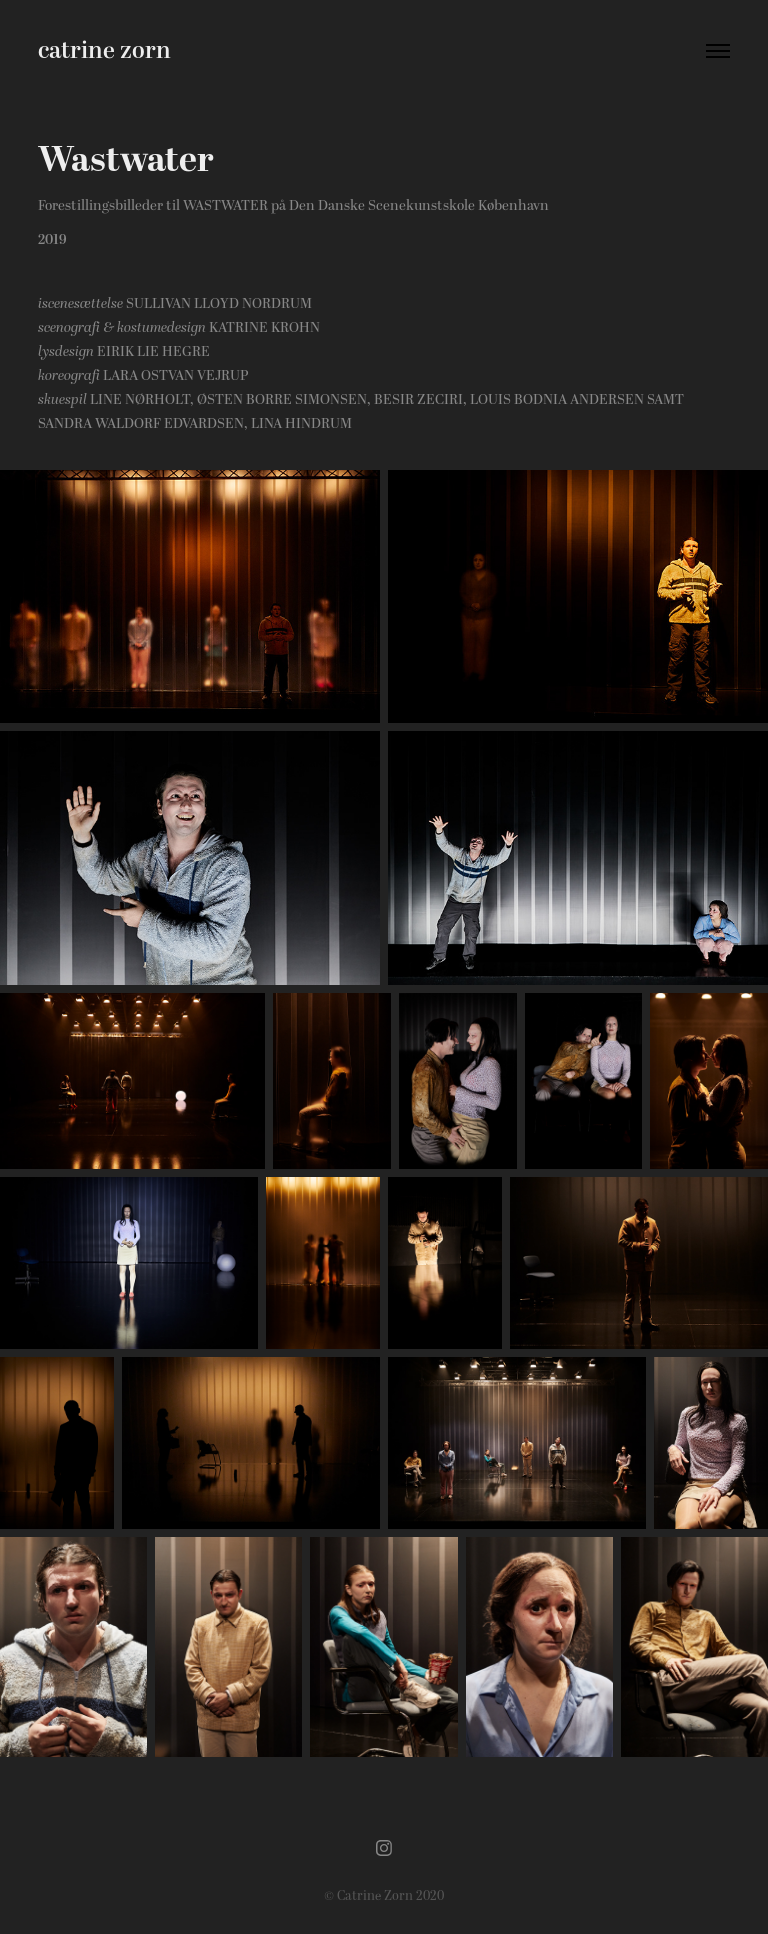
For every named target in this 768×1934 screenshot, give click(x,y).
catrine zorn (104, 51)
